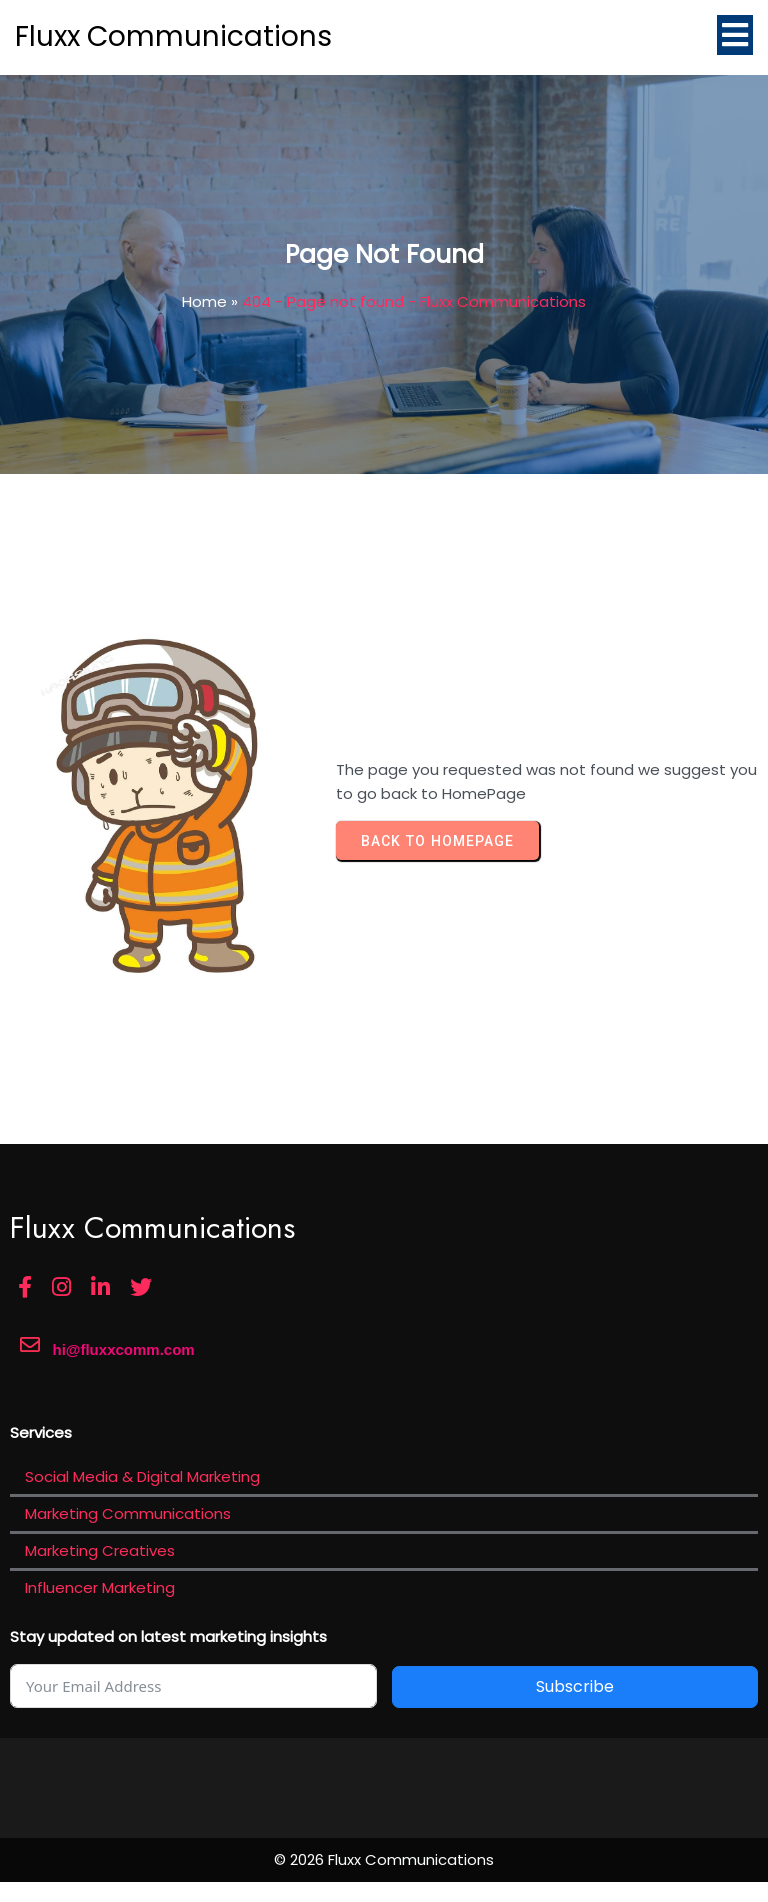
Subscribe (575, 1686)
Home (204, 301)
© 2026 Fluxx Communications (384, 1859)
